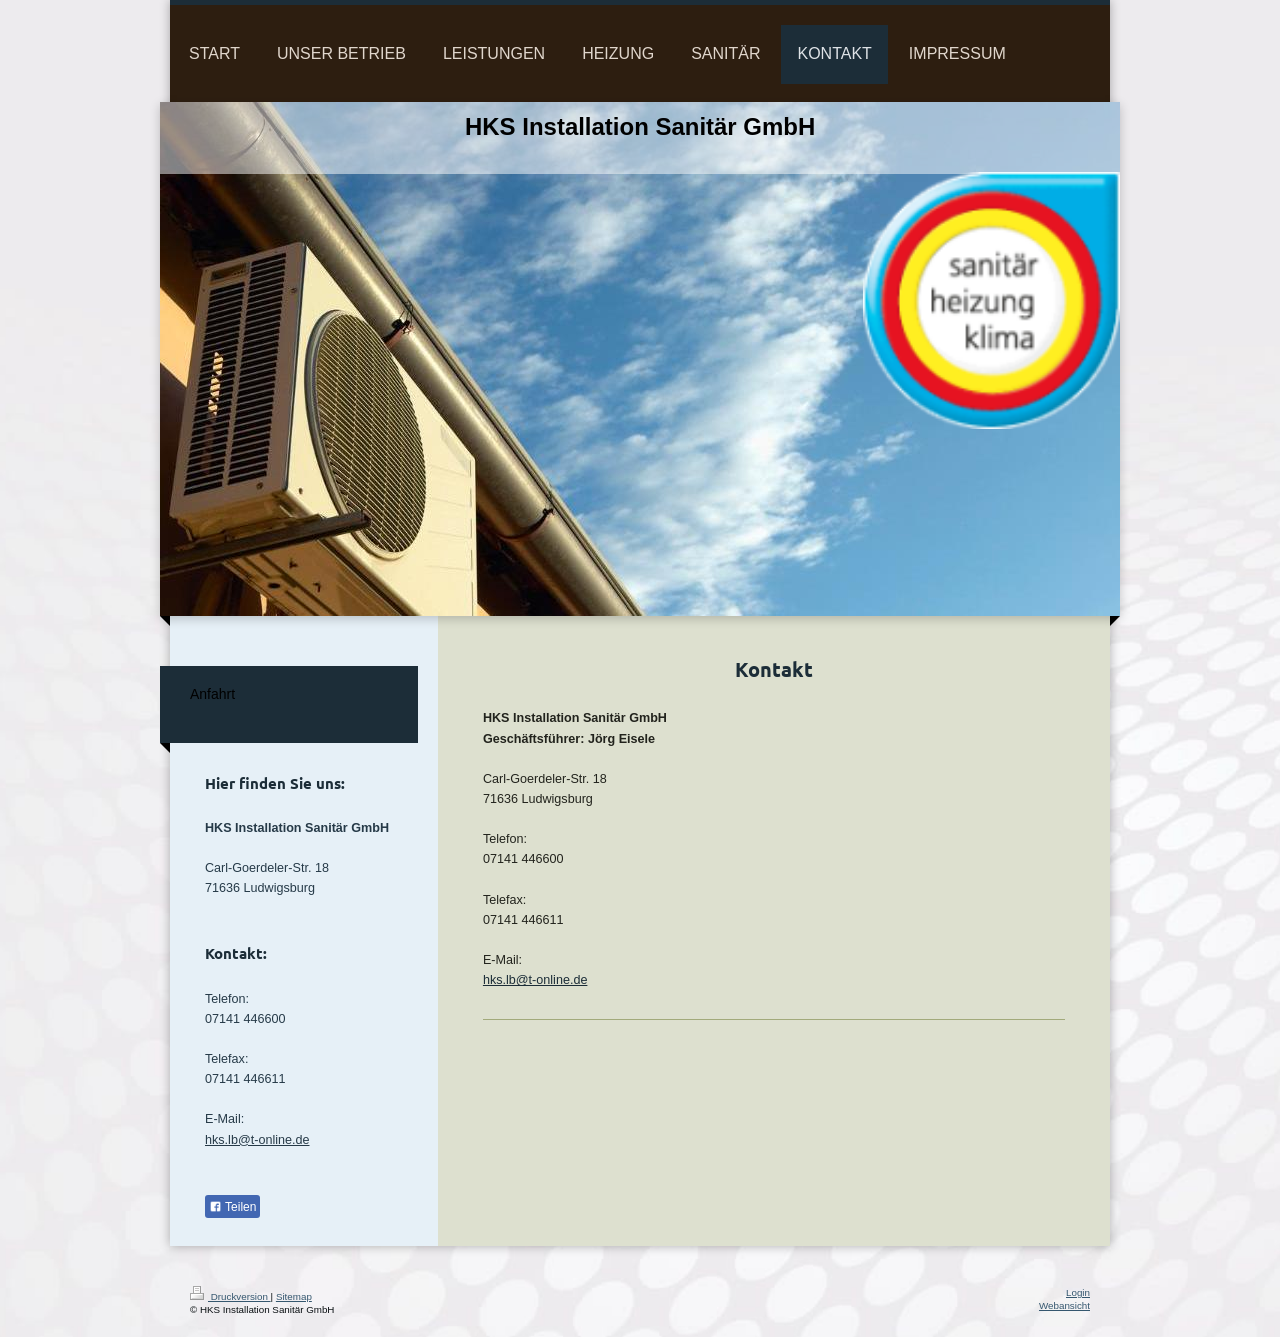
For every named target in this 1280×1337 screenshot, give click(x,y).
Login (1078, 1292)
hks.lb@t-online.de (535, 980)
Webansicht (1064, 1305)
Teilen (232, 1207)
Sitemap (294, 1296)
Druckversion (230, 1296)
